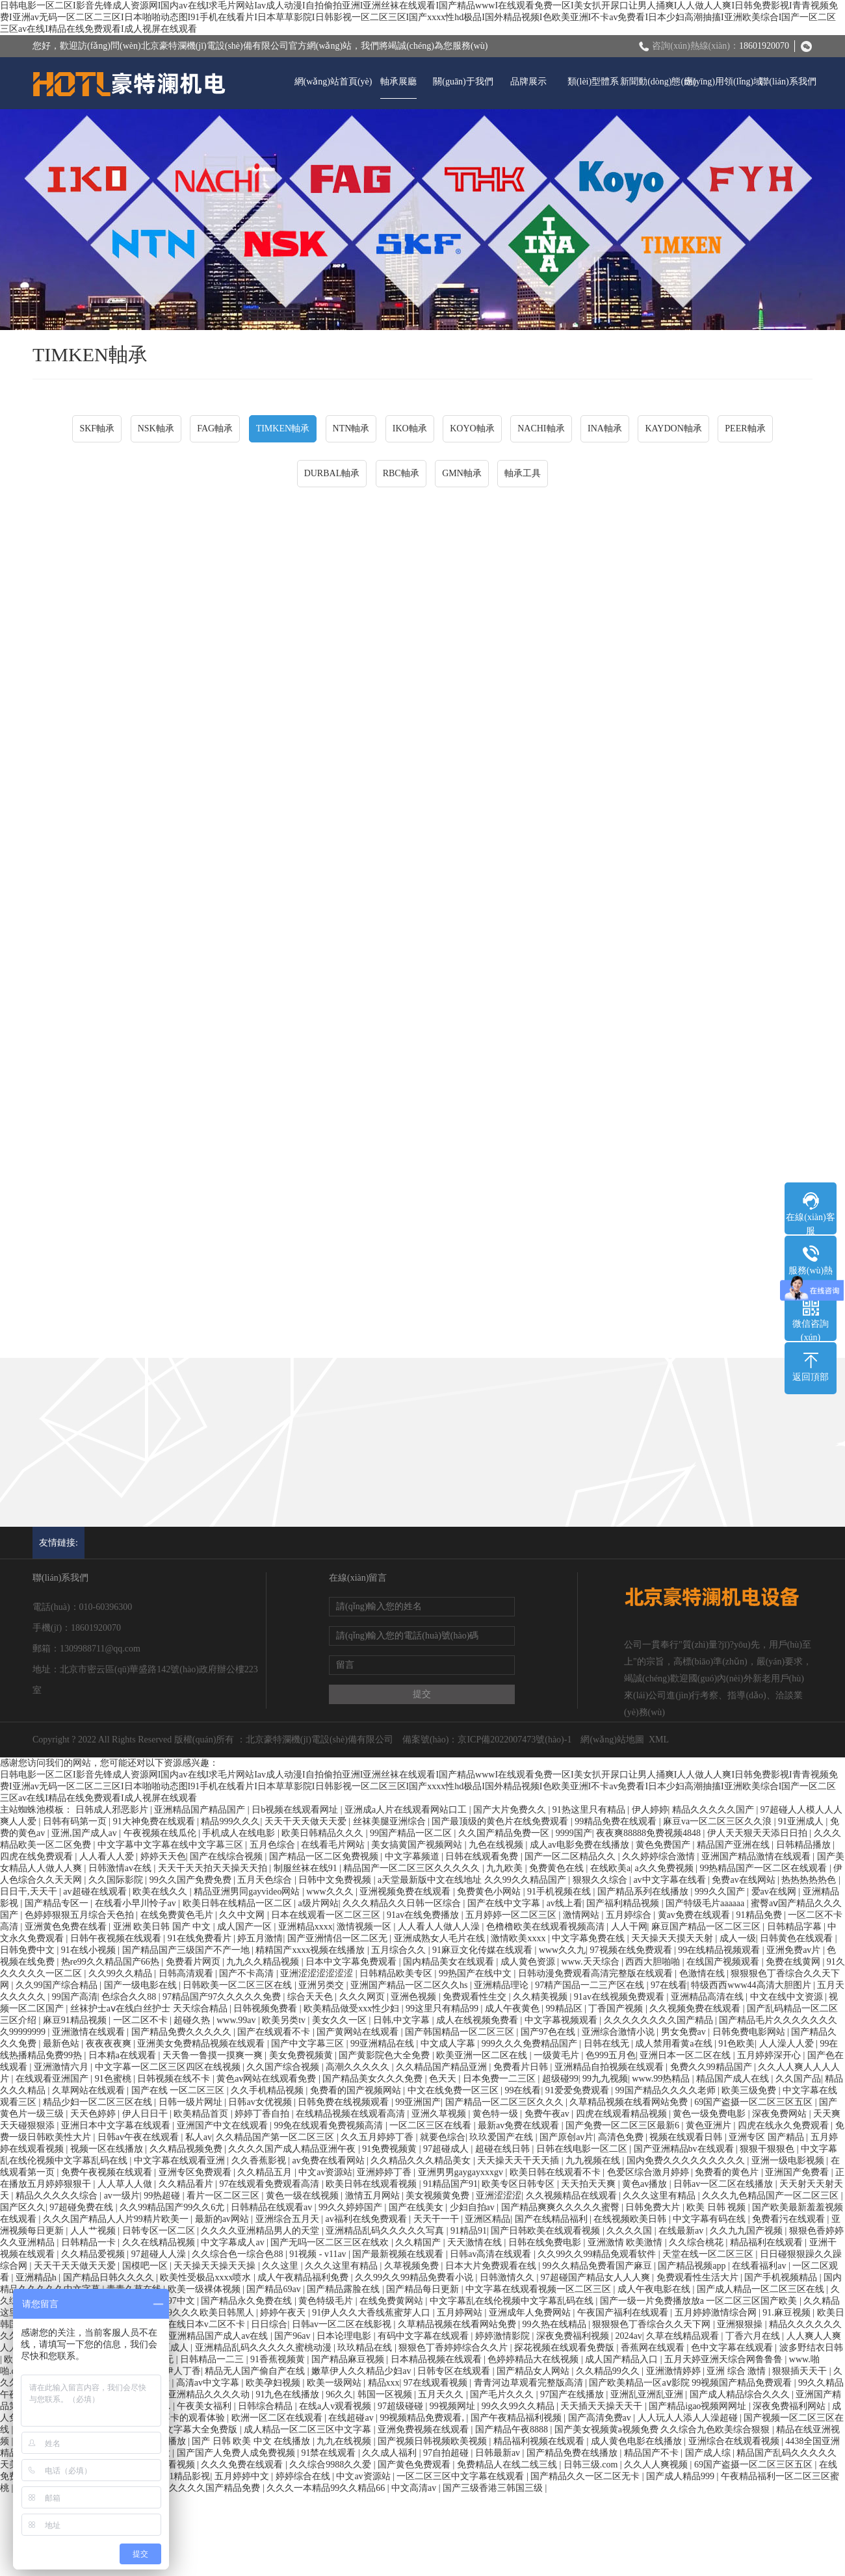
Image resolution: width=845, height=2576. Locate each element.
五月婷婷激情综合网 (717, 2312)
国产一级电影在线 (141, 1985)
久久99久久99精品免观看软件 (598, 2254)
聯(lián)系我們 (788, 81)
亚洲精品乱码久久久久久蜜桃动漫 (264, 2348)
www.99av (237, 2020)
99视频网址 (454, 2406)
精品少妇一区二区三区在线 (99, 2102)
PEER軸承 (745, 428)
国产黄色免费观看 (415, 2464)
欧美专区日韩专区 (519, 2184)
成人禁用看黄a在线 (674, 2043)
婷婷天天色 (163, 1856)
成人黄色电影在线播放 (637, 2441)
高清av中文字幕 (209, 2383)
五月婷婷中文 (243, 2476)
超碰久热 (193, 2020)
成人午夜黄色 (513, 2008)
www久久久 (331, 1891)
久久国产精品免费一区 (505, 1833)
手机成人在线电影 (240, 1833)
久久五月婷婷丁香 (378, 2137)
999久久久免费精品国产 (531, 2043)
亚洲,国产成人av (85, 1833)
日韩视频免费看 (266, 2008)
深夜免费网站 (780, 2114)
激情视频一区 (365, 1927)
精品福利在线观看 (767, 2242)
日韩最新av (499, 2453)
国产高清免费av (601, 2418)
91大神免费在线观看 (155, 1821)
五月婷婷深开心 (770, 2055)
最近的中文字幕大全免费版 (184, 2429)
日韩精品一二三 (213, 2359)
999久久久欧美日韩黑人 (208, 2312)
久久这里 (281, 2266)
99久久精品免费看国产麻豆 (599, 2266)
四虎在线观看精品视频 (623, 2114)
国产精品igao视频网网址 (699, 2406)
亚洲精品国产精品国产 (201, 1810)
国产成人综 (709, 2453)
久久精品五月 (265, 2172)
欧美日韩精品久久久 (323, 1833)
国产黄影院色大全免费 (385, 2055)
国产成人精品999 (681, 2476)
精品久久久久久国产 (714, 1810)
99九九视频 (605, 2079)
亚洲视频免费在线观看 (406, 1891)
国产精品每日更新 (424, 2289)
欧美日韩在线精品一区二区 (238, 1903)
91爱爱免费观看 (578, 2090)
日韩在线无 (608, 2043)
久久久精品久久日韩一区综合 (403, 1903)
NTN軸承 (351, 428)
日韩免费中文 (28, 1950)
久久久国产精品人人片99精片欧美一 (117, 2219)
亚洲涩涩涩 (498, 2195)
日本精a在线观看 (123, 2055)
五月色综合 (274, 1845)
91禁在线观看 (329, 2453)
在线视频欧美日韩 (631, 2219)
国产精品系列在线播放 (644, 1891)
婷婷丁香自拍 (263, 2114)
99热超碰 (163, 2195)
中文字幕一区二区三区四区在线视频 (169, 2067)
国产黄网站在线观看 (359, 2032)
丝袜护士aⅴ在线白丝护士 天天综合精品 (149, 2008)
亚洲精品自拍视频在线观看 (610, 2067)
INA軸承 (605, 428)
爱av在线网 (775, 1891)
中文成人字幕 (449, 2043)
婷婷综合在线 (304, 2476)
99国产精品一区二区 (412, 1833)
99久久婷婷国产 (351, 2207)
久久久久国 (630, 2231)
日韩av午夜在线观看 (139, 2137)
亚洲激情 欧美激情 (626, 2242)
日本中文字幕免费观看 (352, 1962)
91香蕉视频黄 (278, 2359)
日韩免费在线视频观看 (344, 2102)
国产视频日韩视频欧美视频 (433, 2441)
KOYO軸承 (472, 428)
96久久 (339, 2394)
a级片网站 (318, 1903)
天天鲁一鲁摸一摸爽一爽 (213, 2055)
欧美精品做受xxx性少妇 (353, 2008)
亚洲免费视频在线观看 (424, 2429)
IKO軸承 (410, 428)
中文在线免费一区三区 (454, 2090)
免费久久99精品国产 (712, 2067)
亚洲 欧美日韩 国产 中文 (163, 1927)
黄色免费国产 (664, 1845)
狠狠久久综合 (601, 1880)
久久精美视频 (541, 1997)
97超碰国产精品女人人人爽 (597, 2277)
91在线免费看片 (201, 1938)
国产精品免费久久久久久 (182, 2032)
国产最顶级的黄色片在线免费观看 (501, 1821)
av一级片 (122, 2195)
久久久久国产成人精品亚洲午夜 (293, 2149)
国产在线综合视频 (227, 1856)
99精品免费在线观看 (617, 1821)
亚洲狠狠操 (741, 2324)
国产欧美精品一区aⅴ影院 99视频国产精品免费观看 (691, 2383)
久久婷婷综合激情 (659, 1856)
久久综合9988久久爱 (331, 2464)
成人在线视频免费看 (478, 2020)
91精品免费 (760, 1915)
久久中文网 (243, 1915)
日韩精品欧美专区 (397, 1973)
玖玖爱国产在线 (502, 2137)
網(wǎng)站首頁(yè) (333, 81)
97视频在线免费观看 (632, 1950)
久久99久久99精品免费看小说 (415, 2277)
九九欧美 (505, 1868)
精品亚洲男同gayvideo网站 (248, 1891)
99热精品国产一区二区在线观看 (764, 1868)
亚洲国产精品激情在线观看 (757, 1856)
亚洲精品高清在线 (708, 1997)
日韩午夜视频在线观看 (117, 1938)
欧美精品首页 (202, 2114)
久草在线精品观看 (684, 2336)
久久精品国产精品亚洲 (442, 2067)
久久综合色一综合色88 (238, 2254)
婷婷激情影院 (503, 2336)
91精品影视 (187, 2476)
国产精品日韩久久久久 (110, 2277)
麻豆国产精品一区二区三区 (707, 1927)
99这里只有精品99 (443, 2008)
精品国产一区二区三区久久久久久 (412, 1868)
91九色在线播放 (288, 2394)
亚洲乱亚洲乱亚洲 (648, 2394)
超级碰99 (560, 2079)
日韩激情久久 (508, 2277)
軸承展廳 (398, 81)
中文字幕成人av (233, 2242)
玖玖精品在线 (366, 2348)
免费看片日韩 (522, 2067)
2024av (629, 2336)
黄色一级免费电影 (710, 2114)
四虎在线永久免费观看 (784, 2125)
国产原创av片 (566, 2137)
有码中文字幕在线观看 (424, 2336)
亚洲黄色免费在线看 (67, 1927)
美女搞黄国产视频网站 (418, 1845)
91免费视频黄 (390, 2149)
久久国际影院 (117, 1880)
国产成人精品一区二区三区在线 (762, 2289)
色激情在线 (703, 1973)
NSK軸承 (156, 428)
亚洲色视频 (415, 1997)
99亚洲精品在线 (383, 2043)
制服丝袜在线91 (307, 1868)
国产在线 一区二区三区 (179, 2090)
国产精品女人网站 (534, 2371)
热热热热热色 (809, 1880)
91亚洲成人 (802, 1821)
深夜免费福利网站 (790, 2406)
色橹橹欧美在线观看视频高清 (546, 1927)
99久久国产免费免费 (192, 1880)
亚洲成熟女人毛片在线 (441, 1938)
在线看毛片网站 (334, 1845)
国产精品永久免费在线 (247, 2301)
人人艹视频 (94, 2231)
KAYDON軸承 (673, 428)
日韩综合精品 (266, 2406)
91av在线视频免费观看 (620, 1997)
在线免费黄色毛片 (178, 1915)
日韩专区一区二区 (160, 2231)
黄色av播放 (646, 2184)
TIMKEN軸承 (282, 428)
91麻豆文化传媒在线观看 (483, 1950)
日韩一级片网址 (192, 2102)
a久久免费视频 (665, 1868)
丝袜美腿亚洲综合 (390, 1821)
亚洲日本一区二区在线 (686, 2055)
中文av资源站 (325, 2172)
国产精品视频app (693, 2266)
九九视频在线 (594, 2160)
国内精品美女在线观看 (450, 1962)
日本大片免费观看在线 (492, 2266)
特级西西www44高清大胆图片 (752, 1985)
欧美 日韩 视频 (717, 2207)
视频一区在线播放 (108, 2149)
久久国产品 (798, 2079)
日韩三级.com (592, 2464)
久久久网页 (363, 1997)
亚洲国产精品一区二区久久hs (410, 1985)
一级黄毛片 (558, 2055)
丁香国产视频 (616, 2008)
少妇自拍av (473, 2207)
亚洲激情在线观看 (89, 2032)
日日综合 (269, 2324)
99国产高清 (75, 1997)
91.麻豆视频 (787, 2312)
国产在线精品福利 (552, 2219)
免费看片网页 (194, 1962)
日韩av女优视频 (261, 2102)
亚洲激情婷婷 (674, 2371)
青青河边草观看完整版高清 (530, 2383)
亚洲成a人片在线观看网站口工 (406, 1810)
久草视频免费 (412, 2266)
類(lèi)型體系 (593, 81)
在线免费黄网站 (392, 2301)
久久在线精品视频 (160, 2242)
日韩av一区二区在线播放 (724, 2184)
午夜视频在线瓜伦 (161, 1833)
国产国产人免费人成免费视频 (237, 2453)
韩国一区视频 (386, 2394)
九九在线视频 (345, 2441)
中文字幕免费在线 (589, 1938)
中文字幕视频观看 (562, 2020)
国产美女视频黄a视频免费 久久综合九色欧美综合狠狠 (663, 2429)
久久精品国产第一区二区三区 (276, 2137)
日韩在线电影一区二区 (583, 2149)
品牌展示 (528, 81)
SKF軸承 (96, 428)
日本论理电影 (345, 2336)
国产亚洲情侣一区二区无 (338, 1938)
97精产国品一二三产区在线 (591, 1985)
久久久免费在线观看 (243, 2464)
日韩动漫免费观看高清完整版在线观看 (596, 1973)
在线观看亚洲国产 (53, 2079)
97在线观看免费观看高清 (270, 2184)
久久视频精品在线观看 (572, 2195)
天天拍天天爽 (589, 2184)
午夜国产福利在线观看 (624, 2312)
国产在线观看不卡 (275, 2032)
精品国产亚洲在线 (734, 1845)
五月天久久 (442, 2394)
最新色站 (62, 2043)
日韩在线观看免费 (483, 1856)
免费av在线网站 (744, 1880)
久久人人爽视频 (657, 2464)
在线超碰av (352, 2418)
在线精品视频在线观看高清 (352, 2114)
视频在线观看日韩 (687, 2137)
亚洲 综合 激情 (737, 2371)
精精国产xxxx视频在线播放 (311, 1950)
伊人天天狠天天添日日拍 (758, 1833)
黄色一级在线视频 (303, 2195)
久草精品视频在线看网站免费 (629, 2102)
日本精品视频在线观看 (437, 2359)
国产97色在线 (549, 2032)
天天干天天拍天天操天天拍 (214, 1868)
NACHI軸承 (540, 428)
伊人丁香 (182, 2371)
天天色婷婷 (94, 2114)
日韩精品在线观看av (273, 2207)
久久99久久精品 (121, 1973)
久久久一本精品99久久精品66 (326, 2488)
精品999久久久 (230, 1821)
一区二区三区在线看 (431, 2125)
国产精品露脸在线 (344, 2289)
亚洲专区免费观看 (196, 2172)
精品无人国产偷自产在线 (256, 2371)
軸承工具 (522, 473)
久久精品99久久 (609, 2371)
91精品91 (468, 2231)
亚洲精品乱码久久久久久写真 (386, 2231)
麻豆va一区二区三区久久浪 (718, 1821)
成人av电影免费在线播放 (581, 1845)
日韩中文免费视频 (336, 1880)
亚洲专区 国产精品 (767, 2137)
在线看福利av (760, 2266)
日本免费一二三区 (500, 2079)
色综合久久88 (130, 1997)
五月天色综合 (265, 1880)
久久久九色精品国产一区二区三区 (771, 2195)
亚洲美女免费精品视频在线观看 (202, 2043)
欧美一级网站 (335, 2383)
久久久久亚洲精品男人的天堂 (261, 2231)
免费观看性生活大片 (698, 2277)
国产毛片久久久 (503, 2394)
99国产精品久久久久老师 (667, 2090)
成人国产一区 (245, 1927)
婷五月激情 (260, 1938)
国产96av (293, 2336)
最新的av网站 (223, 2219)
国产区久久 (23, 2207)
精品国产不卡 (652, 2453)
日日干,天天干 (29, 1891)
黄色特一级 (497, 2114)
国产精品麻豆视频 (349, 2359)
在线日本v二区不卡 (208, 2324)
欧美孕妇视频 (274, 2383)
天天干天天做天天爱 (307, 1821)
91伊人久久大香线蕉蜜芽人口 (372, 2312)
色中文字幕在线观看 (733, 2348)
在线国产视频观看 (724, 1962)
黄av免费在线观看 (695, 1915)
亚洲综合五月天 (288, 2219)
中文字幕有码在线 (710, 2219)
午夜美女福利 (205, 2406)
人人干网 (629, 1927)
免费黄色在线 (557, 1868)
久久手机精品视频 (268, 2090)
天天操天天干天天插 (519, 2160)
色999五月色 (611, 2055)
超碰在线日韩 (503, 2149)
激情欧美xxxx (519, 1938)
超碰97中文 (174, 2301)
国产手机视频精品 (782, 2277)
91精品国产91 (450, 2184)
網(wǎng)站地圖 (612, 1739)
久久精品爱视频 (94, 2254)
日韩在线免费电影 (546, 2242)
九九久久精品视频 (264, 1962)
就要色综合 (442, 2137)
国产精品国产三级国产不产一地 (187, 1950)
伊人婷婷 (650, 1810)
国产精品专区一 (58, 1903)
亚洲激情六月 (62, 2067)
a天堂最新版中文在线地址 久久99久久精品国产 (473, 1880)
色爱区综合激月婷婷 (649, 2172)
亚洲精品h (37, 2277)
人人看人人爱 (107, 1856)
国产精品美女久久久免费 (373, 2079)
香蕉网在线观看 (654, 2348)
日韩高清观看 (187, 1973)
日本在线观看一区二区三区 (327, 1915)
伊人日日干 (146, 2114)
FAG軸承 (215, 428)
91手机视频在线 (560, 1891)
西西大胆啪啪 (653, 1962)
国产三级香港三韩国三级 (494, 2488)
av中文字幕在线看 (670, 1880)
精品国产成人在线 (734, 2079)
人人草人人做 (126, 2184)
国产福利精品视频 (624, 1903)
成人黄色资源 (529, 1962)
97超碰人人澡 (159, 2254)
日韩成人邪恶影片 (113, 1810)
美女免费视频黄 (302, 2055)
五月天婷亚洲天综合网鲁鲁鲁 (724, 2359)
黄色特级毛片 (327, 2301)
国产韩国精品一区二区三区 (461, 2032)
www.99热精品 (662, 2079)
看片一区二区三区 (224, 2195)
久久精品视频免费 (187, 2149)
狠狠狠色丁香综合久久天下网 (652, 2324)
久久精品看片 (187, 2184)
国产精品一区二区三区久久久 (505, 2102)
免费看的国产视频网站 (357, 2090)
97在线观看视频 (437, 2383)
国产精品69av (274, 2289)
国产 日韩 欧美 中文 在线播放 (252, 2441)
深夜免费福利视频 (574, 2336)
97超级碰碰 (402, 2406)
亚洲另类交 (322, 1985)
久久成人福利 (390, 2453)
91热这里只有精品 (590, 1810)
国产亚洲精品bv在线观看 (685, 2149)
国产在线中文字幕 (505, 1903)
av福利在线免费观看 (367, 2219)
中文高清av (415, 2488)
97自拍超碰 (447, 2453)
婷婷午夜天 (284, 2312)
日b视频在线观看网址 (296, 1810)
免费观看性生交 (476, 1997)
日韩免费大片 (653, 2207)
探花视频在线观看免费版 (565, 2348)
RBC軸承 (401, 473)
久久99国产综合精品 (58, 1985)
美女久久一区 (340, 2020)
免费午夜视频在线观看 (108, 2172)
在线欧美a (610, 1868)
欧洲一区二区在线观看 (278, 2418)
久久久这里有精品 (660, 2195)
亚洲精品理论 (502, 1985)
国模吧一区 (146, 2266)
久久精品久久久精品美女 (421, 2160)
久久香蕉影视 (260, 2160)
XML (659, 1739)
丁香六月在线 (754, 2336)
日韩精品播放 (804, 1845)
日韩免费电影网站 (750, 2032)
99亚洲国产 (418, 2102)
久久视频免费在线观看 (696, 2008)
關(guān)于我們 (463, 81)
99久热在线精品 (556, 2324)
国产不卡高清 (247, 1973)
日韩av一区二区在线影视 (343, 2324)
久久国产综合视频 (284, 2067)
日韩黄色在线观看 (797, 1938)
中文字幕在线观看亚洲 (181, 2160)
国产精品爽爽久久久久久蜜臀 (561, 2207)
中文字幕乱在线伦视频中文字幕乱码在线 (513, 2301)
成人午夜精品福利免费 (304, 2277)
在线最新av (682, 2231)
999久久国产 (721, 1891)
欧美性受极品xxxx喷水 (207, 2277)
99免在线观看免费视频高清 (329, 2125)
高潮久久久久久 (359, 2067)
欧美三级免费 (750, 2090)
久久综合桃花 (697, 2242)
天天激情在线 (475, 2242)
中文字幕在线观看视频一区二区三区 (539, 2289)
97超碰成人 (447, 2149)
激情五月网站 (373, 2195)
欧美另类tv (284, 2020)
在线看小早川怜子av (137, 1903)
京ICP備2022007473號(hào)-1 (514, 1739)
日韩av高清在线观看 (492, 2254)
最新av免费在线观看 (520, 2125)
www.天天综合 (591, 1962)
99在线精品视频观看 (720, 1950)
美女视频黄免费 (439, 2195)
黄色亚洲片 (710, 2125)
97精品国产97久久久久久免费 (222, 1997)
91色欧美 (736, 2043)
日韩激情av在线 (121, 1868)
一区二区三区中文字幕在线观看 (461, 2476)
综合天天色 (311, 1997)
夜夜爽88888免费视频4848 (649, 1833)
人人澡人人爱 (787, 2043)
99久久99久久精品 (519, 2406)
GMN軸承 (462, 473)
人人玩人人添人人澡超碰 (689, 2418)
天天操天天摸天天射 (673, 1938)
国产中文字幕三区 (308, 2043)
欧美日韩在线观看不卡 (556, 2172)
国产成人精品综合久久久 (741, 2394)
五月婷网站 (461, 2312)
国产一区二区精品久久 (571, 1856)
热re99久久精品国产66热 (111, 1962)
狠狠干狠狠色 (768, 2149)
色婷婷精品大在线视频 (534, 2359)
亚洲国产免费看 (798, 2172)
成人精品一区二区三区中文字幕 (309, 2429)
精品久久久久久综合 (58, 2195)
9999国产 (574, 1833)
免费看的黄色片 (728, 2172)
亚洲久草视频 (440, 2114)
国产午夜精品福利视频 (517, 2418)
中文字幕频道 (413, 1856)
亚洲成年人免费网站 (531, 2312)
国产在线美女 (417, 2207)
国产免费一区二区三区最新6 (624, 2125)
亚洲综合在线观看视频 (735, 2441)
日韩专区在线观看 (455, 2371)
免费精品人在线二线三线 (508, 2464)
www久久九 (562, 1950)
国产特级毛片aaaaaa (706, 1903)
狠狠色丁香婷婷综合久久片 (454, 2348)
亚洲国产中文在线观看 (223, 2125)
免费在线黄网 (794, 1962)
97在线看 (669, 1985)
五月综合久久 (399, 1950)
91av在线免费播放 (424, 1915)
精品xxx (384, 2383)
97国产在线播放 (573, 2394)
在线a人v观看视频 (336, 2406)
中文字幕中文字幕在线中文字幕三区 (172, 1845)
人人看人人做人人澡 (440, 1927)
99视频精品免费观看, (423, 2418)
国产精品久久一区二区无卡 (586, 2476)
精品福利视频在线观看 (540, 2441)
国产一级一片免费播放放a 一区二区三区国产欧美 (700, 2301)
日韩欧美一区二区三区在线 (238, 1985)
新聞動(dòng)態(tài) (658, 81)
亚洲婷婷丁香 (385, 2172)
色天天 (444, 2079)
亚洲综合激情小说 (619, 2032)
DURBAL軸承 (332, 473)
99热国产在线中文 (476, 1973)
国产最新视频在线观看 (399, 2254)
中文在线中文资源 (788, 1997)
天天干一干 (437, 2219)
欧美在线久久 (161, 1891)
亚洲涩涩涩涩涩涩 (318, 1973)
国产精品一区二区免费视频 (325, 1856)
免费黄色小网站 (490, 1891)
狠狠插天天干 (800, 2371)
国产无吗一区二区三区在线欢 (330, 2242)
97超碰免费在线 (82, 2207)
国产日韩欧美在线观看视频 (547, 2231)
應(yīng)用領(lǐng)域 (723, 81)
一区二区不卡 (141, 2020)
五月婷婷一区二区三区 (512, 1915)
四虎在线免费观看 (37, 1856)
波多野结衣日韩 (811, 2348)
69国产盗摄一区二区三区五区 (754, 2102)
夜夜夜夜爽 (110, 2043)
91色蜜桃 (114, 2079)
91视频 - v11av (318, 2254)
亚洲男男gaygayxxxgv (462, 2172)
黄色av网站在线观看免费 (267, 2079)
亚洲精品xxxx (305, 1927)
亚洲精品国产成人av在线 (219, 2336)
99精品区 (565, 2008)
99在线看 (522, 2090)
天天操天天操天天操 (216, 2266)
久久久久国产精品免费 (216, 2488)
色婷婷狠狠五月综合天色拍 (80, 1915)
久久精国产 (419, 2242)
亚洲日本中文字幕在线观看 (117, 2125)
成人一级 (738, 1938)
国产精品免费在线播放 (573, 2453)
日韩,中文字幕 (402, 2020)
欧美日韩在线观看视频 (372, 2184)
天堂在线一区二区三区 (709, 2254)
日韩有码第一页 (76, 1821)
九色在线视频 (497, 1845)
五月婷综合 (630, 1915)
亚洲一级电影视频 (789, 2160)
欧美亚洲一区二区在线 (483, 2055)
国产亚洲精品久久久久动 (201, 2394)
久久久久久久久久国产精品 (660, 2020)
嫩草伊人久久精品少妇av (362, 2371)
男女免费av (684, 2032)
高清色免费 (622, 2137)
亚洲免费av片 (794, 1950)
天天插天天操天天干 (602, 2406)
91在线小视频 (89, 1950)
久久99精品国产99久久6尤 (173, 2207)
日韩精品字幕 (795, 1927)
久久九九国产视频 (747, 2231)
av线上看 (564, 1903)
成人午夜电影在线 (655, 2289)
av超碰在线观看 (96, 1891)
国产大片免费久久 (511, 1810)
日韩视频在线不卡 (175, 2079)
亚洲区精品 (487, 2219)
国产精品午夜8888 (513, 2429)
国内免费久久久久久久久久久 (687, 2160)
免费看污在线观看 (789, 2219)
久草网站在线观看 (89, 2090)
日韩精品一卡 (89, 2242)
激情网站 (582, 1915)
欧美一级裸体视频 (205, 2289)
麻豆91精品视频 (76, 2020)
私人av (198, 2137)
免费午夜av (548, 2114)
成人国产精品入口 (622, 2359)
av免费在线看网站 (329, 2160)
